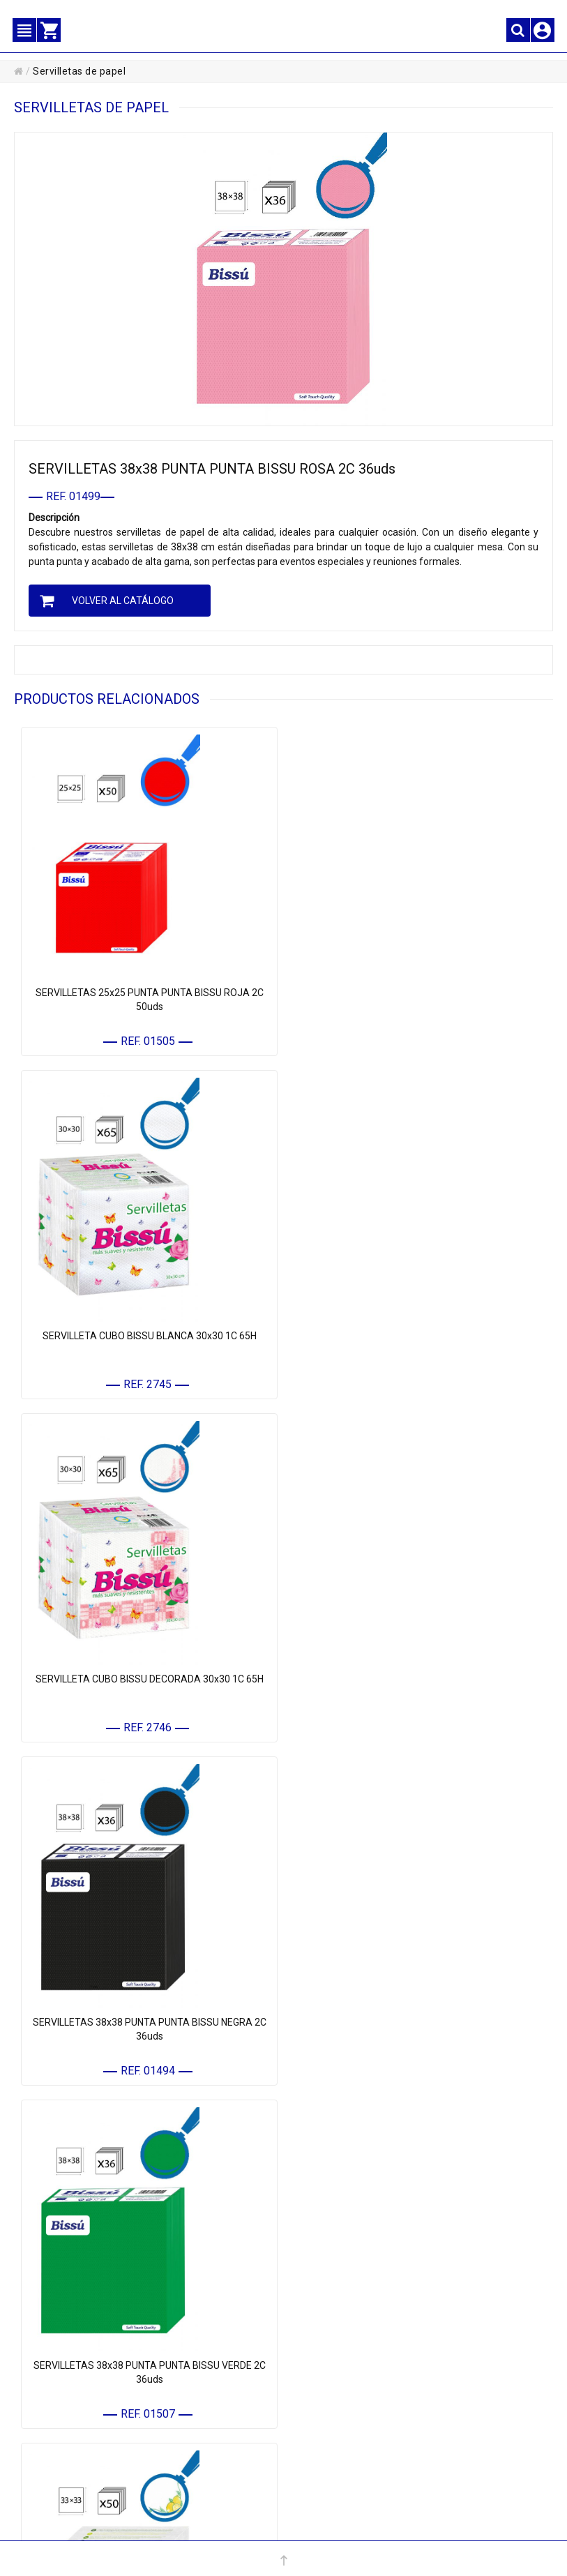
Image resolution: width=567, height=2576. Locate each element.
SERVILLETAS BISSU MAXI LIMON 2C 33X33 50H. (418, 1676)
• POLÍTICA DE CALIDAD (353, 2445)
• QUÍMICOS (329, 2259)
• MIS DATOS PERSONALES (90, 2379)
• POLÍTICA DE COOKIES (352, 2423)
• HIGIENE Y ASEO (340, 2237)
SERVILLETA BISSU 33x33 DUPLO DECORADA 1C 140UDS (148, 2025)
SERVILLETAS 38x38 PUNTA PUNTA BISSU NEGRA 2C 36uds (418, 1340)
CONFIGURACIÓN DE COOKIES (369, 2467)
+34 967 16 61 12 (185, 2527)
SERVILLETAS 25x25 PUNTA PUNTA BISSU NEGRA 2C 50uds (418, 2025)
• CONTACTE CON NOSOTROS (95, 2423)
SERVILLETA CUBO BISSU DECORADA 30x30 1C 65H (149, 1333)
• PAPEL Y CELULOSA (347, 2172)
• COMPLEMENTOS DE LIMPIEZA (369, 2215)
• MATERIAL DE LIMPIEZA (355, 2193)
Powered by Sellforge (394, 2527)
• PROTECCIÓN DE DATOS (356, 2401)
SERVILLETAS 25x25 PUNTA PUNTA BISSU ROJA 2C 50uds (149, 998)
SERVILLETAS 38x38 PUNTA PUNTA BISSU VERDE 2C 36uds (149, 1683)
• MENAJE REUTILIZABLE (355, 2281)
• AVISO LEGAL (335, 2379)
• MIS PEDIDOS (65, 2401)
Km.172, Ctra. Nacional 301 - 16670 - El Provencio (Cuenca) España (407, 2513)
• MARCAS (326, 2303)
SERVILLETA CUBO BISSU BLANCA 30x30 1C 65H (418, 991)
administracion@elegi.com (295, 2527)
